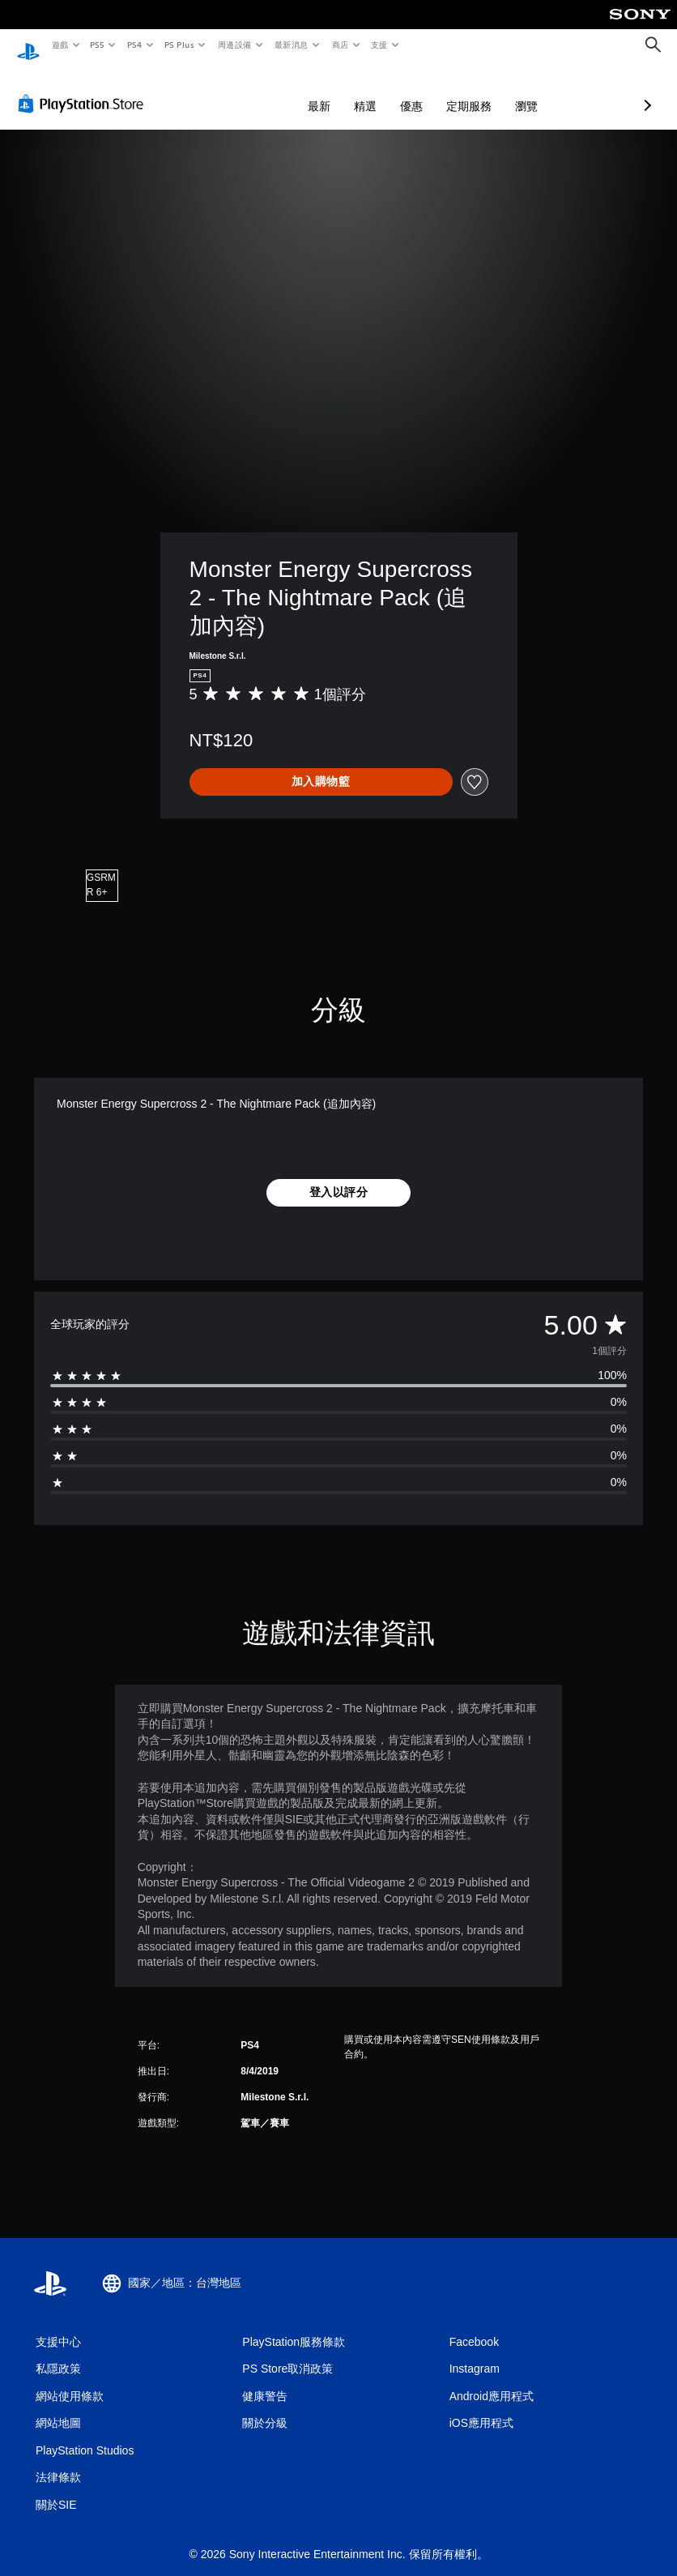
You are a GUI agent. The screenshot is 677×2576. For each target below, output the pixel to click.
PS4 (134, 44)
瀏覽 (440, 90)
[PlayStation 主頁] (28, 45)
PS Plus (179, 44)
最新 (233, 90)
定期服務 (383, 90)
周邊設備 (234, 44)
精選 (279, 90)
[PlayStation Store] (84, 88)
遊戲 (59, 44)
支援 (378, 44)
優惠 (325, 90)
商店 (339, 44)
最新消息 (292, 44)
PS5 (97, 44)
